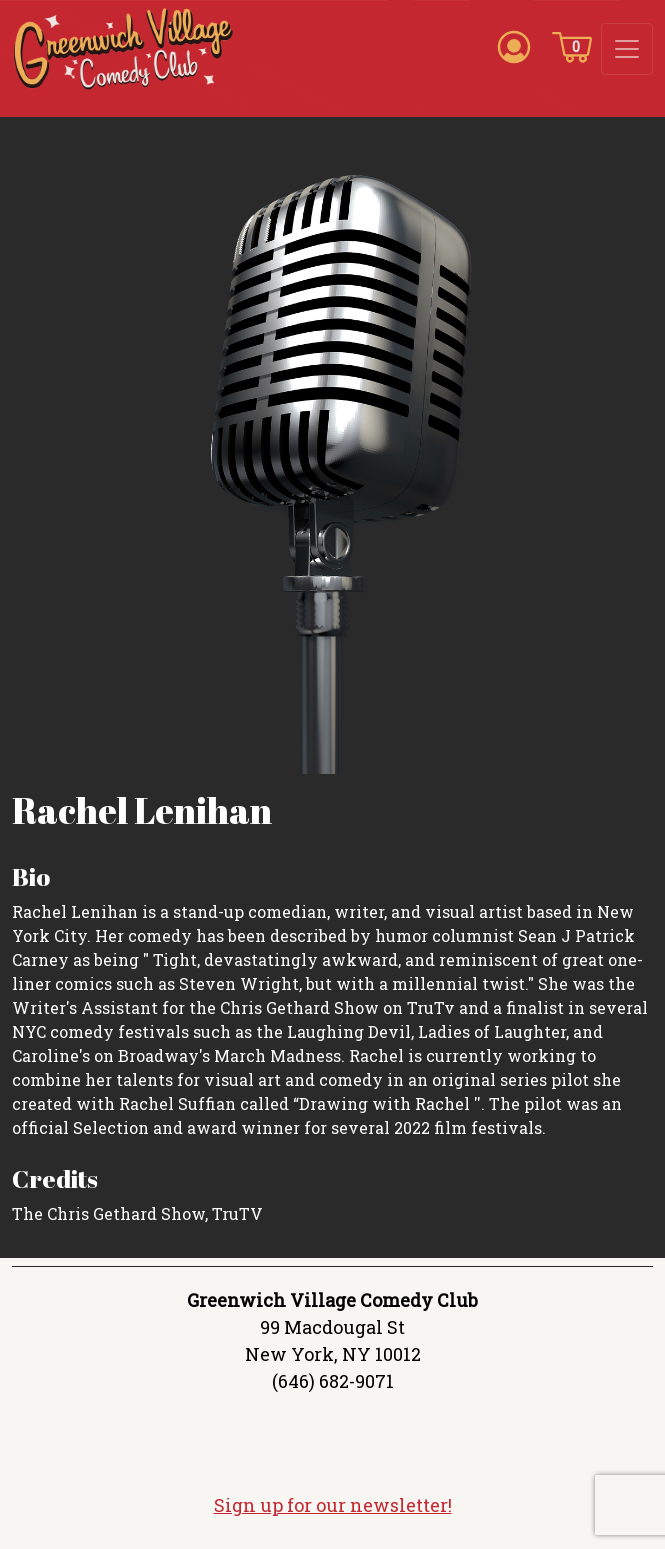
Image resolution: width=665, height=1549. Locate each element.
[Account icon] (514, 46)
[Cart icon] (572, 46)
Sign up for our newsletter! (333, 1505)
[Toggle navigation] (627, 49)
